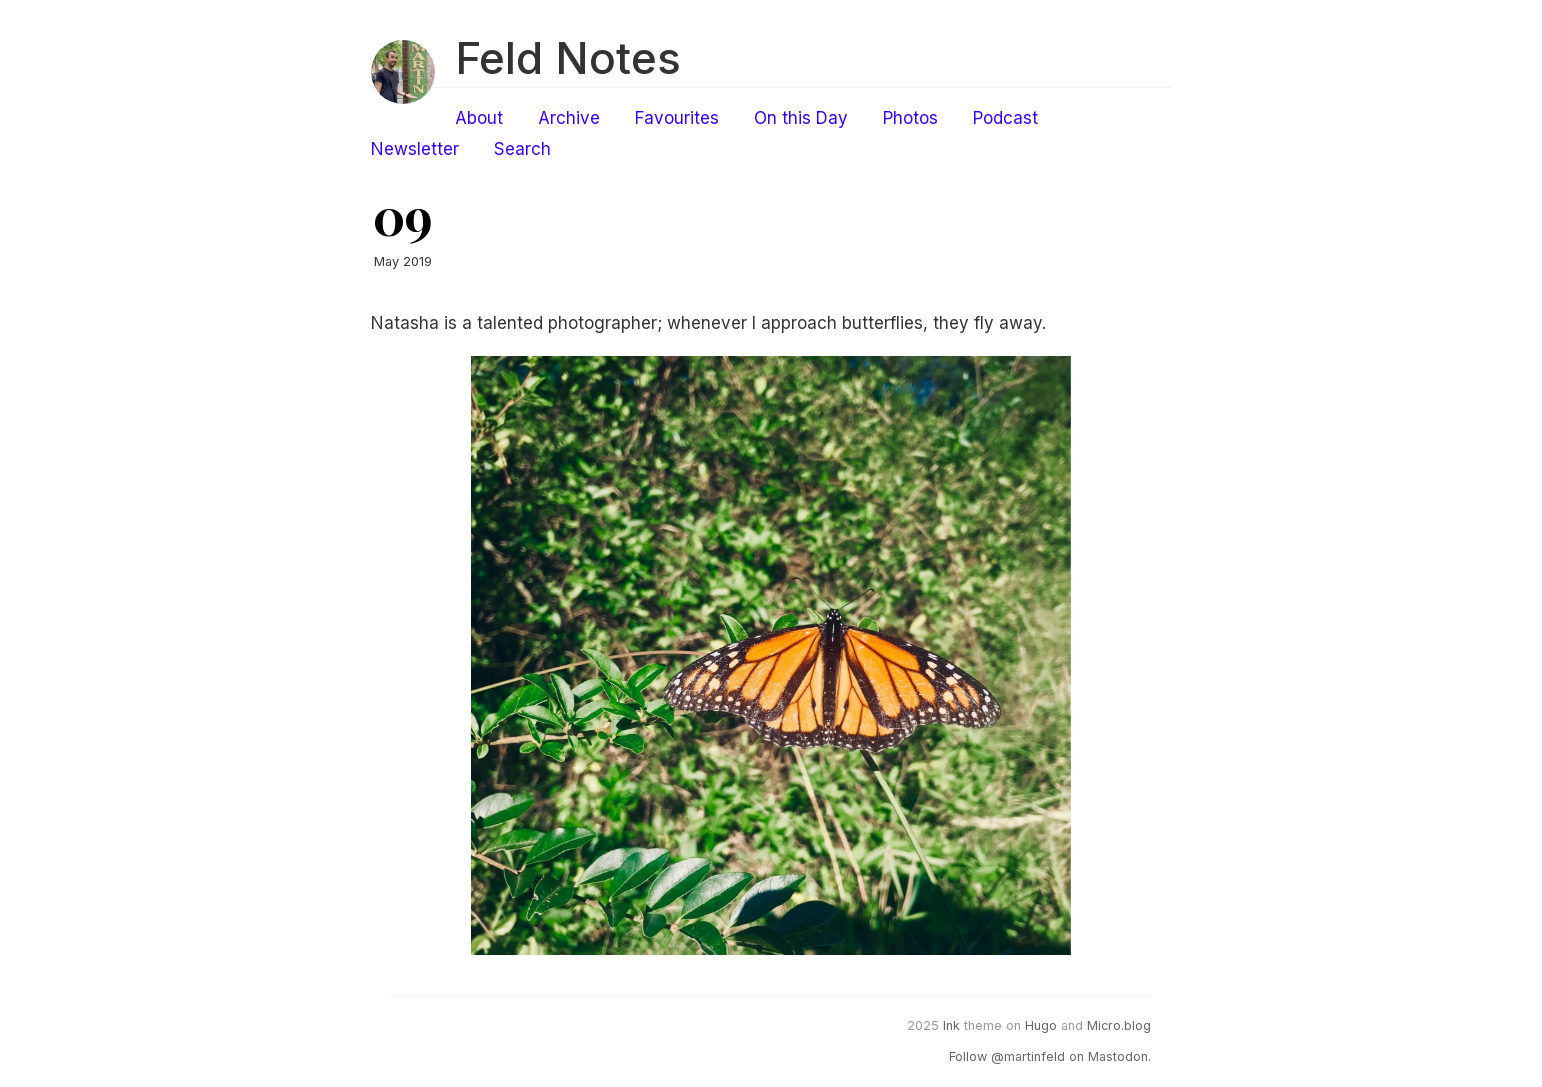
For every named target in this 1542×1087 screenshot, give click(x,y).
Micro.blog (1119, 1025)
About (479, 118)
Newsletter (415, 149)
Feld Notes (568, 58)
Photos (910, 118)
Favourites (677, 118)
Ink (951, 1025)
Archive (569, 118)
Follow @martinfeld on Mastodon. (1050, 1056)
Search (522, 149)
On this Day (801, 118)
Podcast (1005, 118)
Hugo (1041, 1025)
